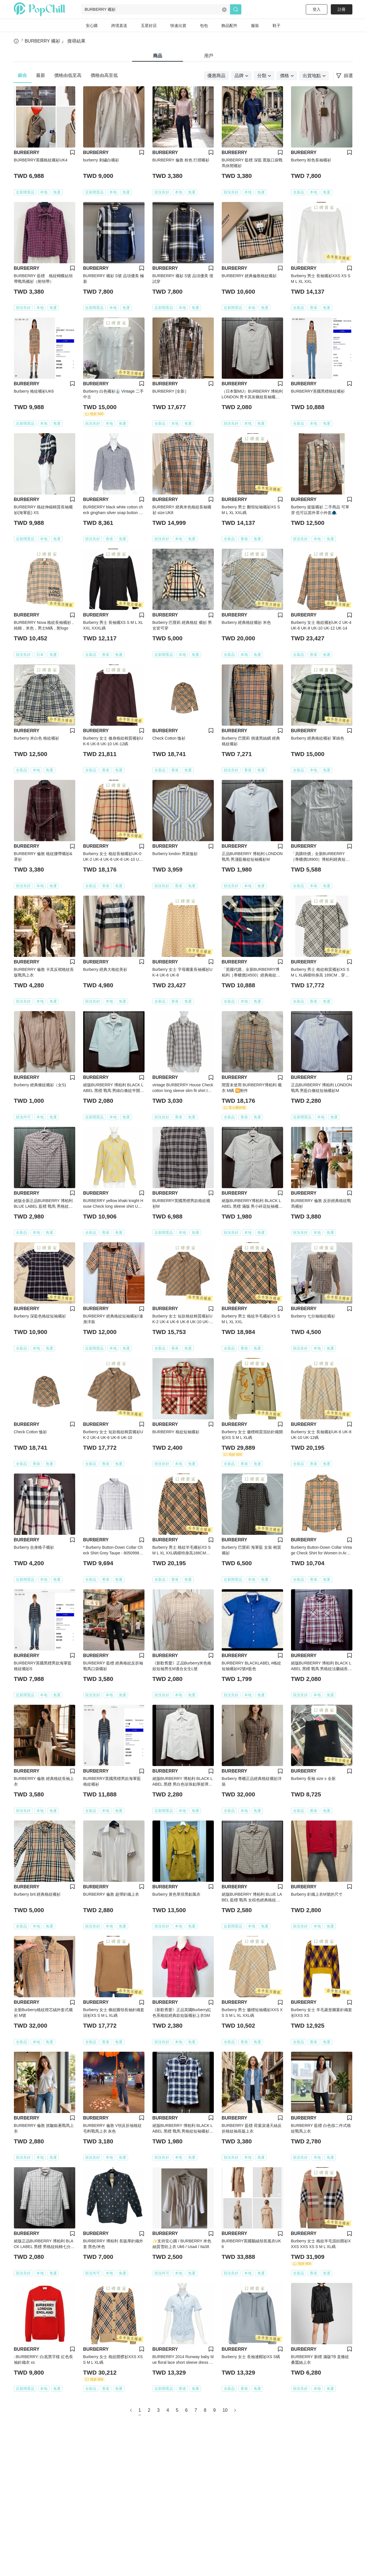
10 (225, 2410)
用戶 (208, 55)
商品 (157, 55)
